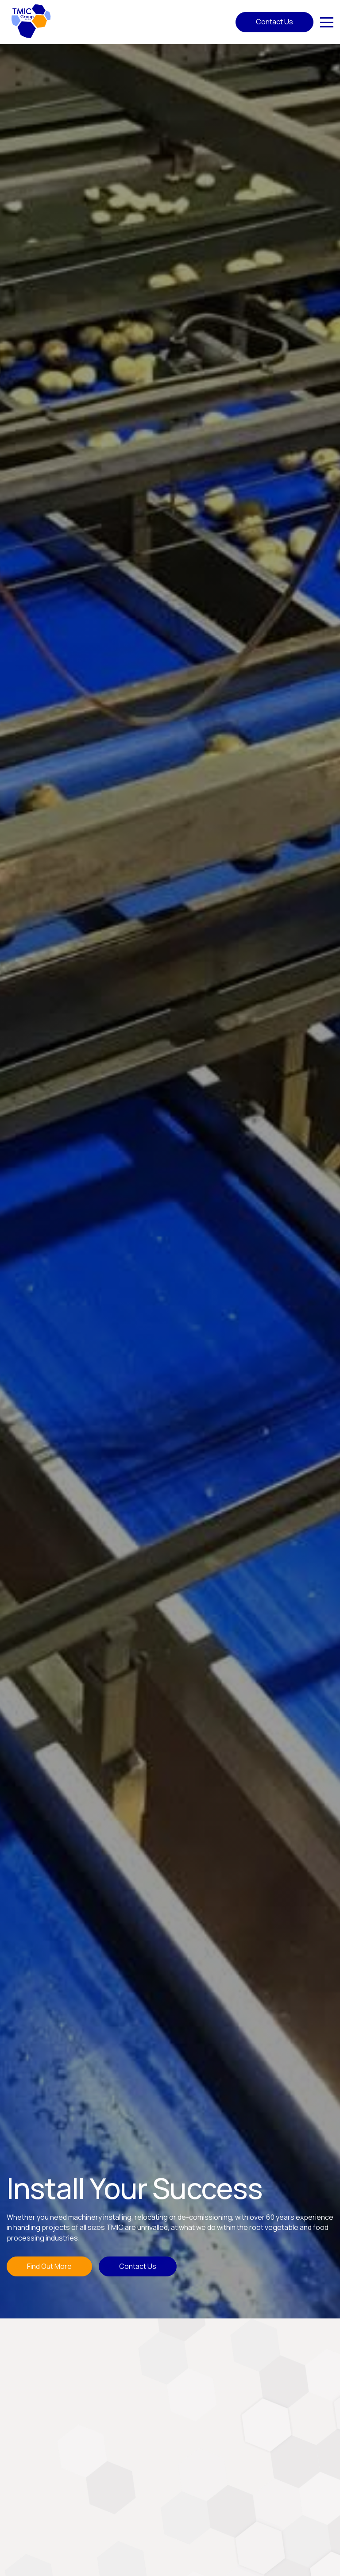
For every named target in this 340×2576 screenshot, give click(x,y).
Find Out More (49, 2266)
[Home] (31, 21)
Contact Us (274, 22)
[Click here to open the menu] (326, 22)
